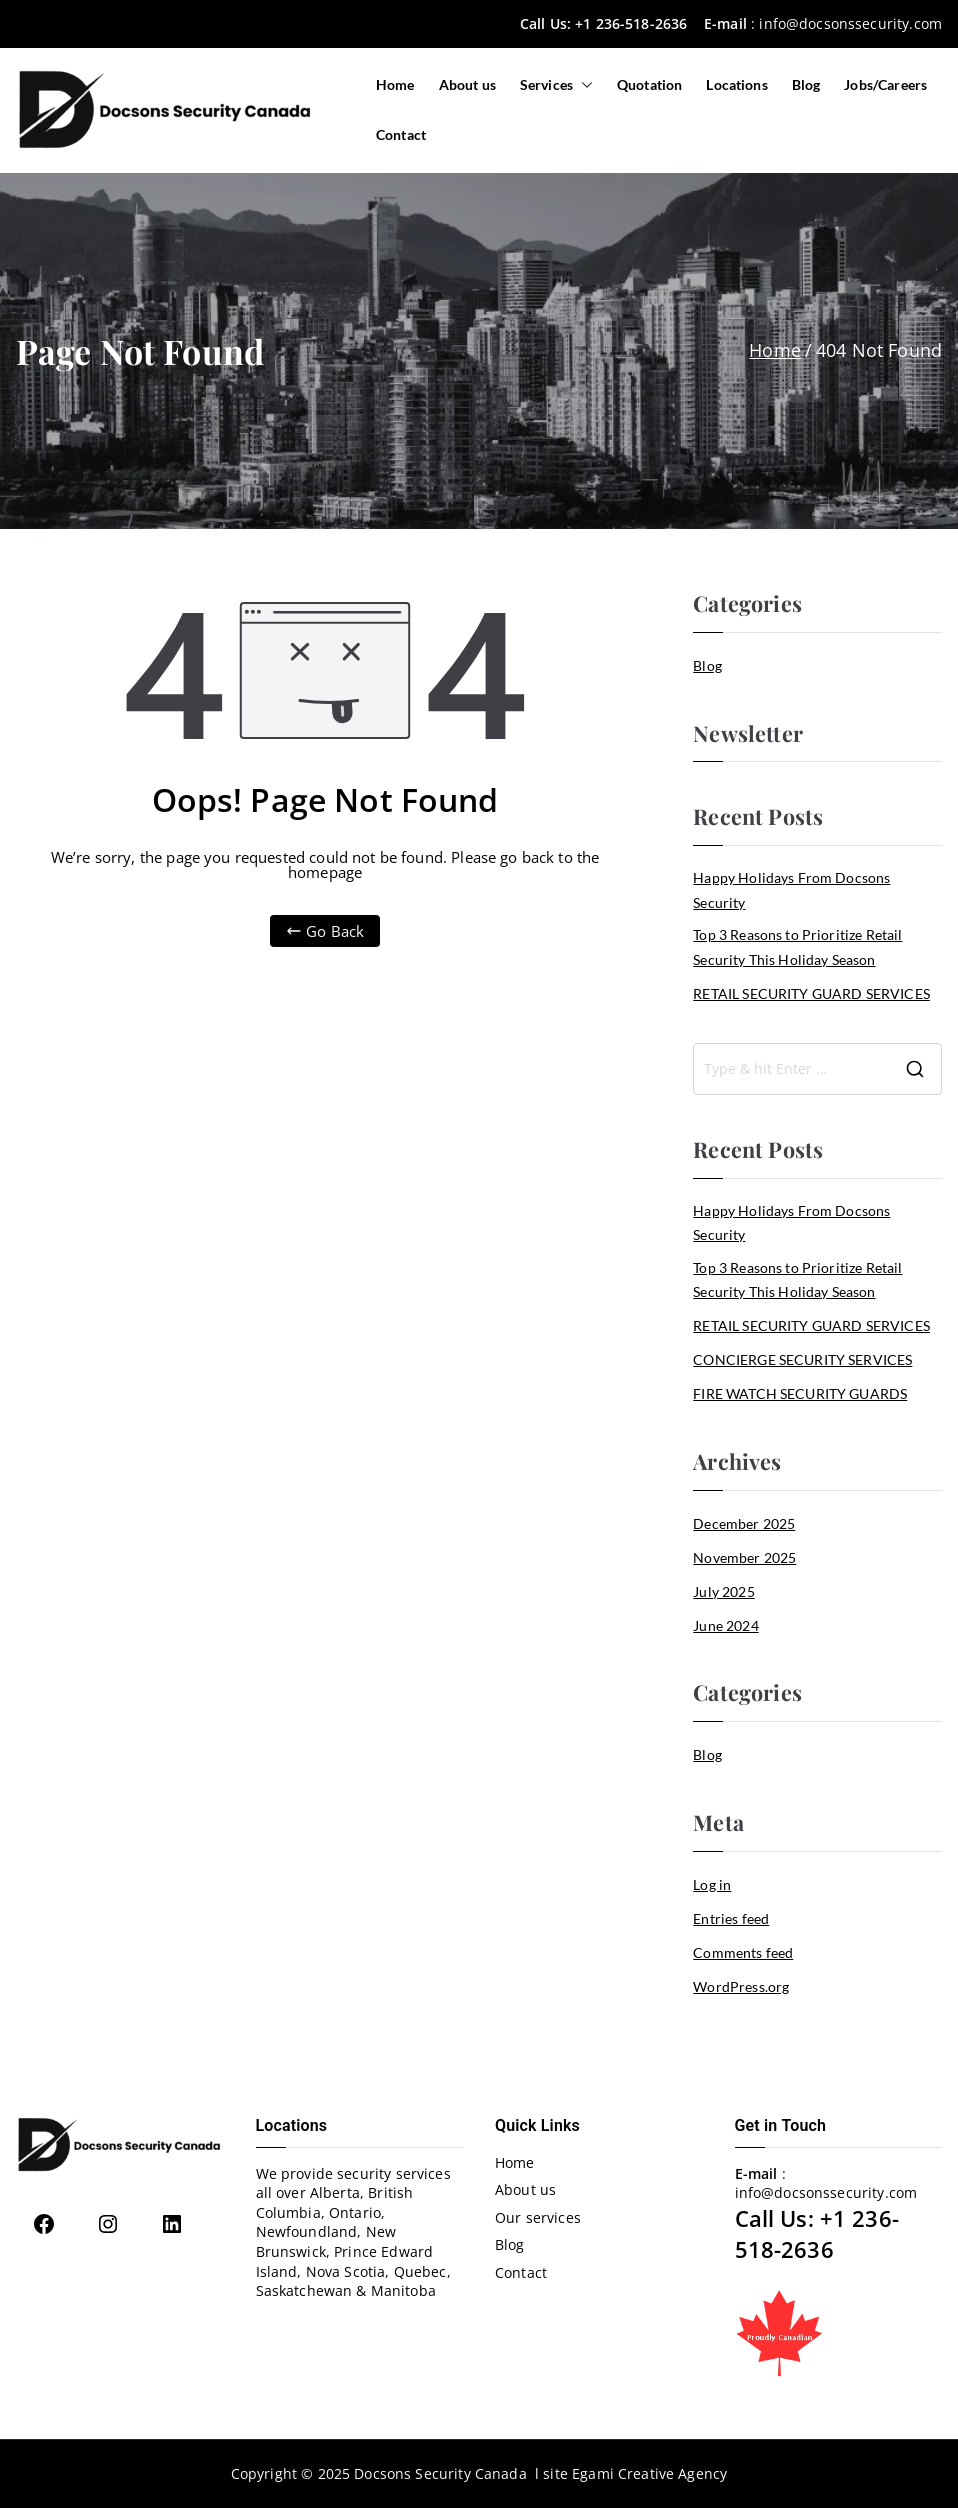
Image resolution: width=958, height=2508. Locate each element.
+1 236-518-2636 (631, 23)
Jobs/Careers (885, 84)
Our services (538, 2217)
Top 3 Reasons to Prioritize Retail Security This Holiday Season (797, 946)
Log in (712, 1884)
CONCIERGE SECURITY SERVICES (802, 1359)
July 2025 (723, 1591)
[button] (583, 85)
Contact (401, 134)
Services (556, 85)
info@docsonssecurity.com (850, 23)
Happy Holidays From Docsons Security (791, 889)
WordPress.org (741, 1986)
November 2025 (744, 1557)
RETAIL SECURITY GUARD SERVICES (811, 993)
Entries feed (731, 1918)
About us (467, 84)
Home (395, 84)
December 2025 (744, 1523)
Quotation (649, 84)
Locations (736, 84)
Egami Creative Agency (649, 2473)
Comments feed (743, 1952)
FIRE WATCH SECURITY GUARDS (800, 1393)
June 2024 (725, 1625)
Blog (806, 84)
